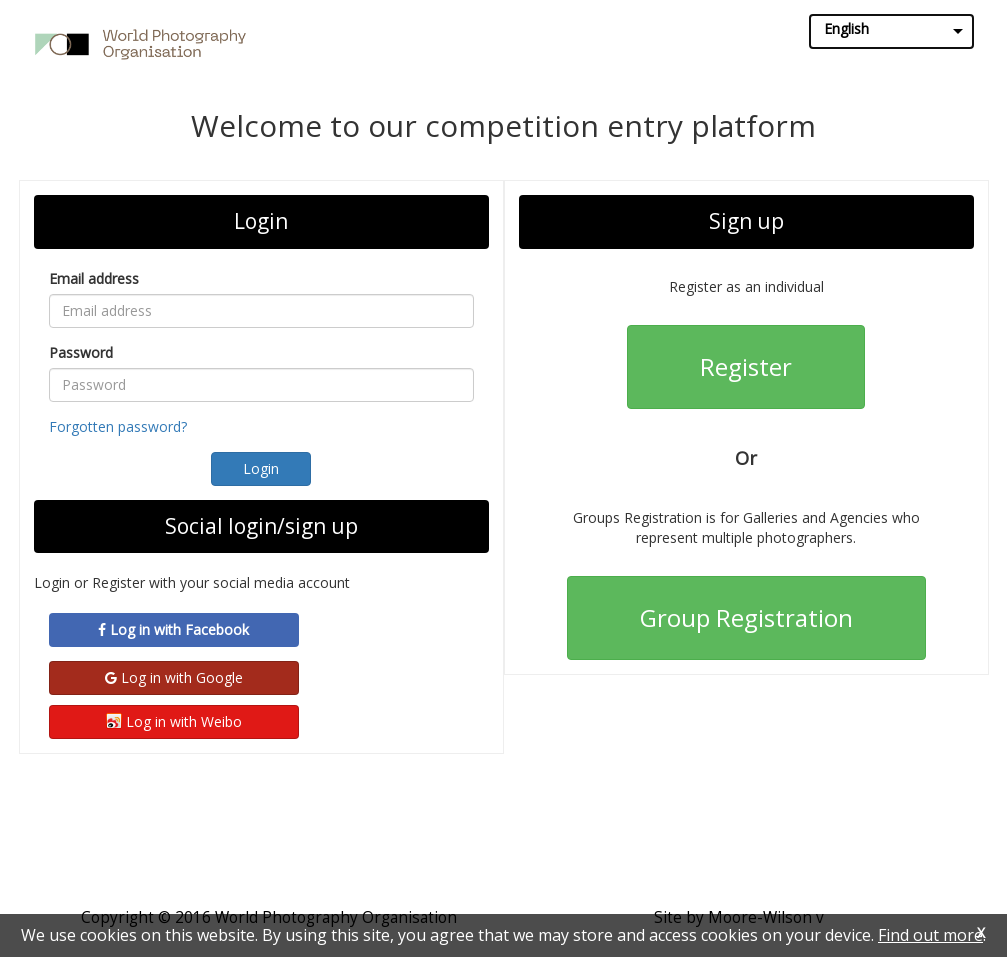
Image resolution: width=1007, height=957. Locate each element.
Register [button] (746, 366)
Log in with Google (174, 677)
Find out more (930, 935)
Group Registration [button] (746, 617)
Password (81, 352)
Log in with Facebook (173, 629)
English (846, 29)
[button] (261, 469)
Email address (94, 278)
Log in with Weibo (174, 721)
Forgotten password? (118, 426)
